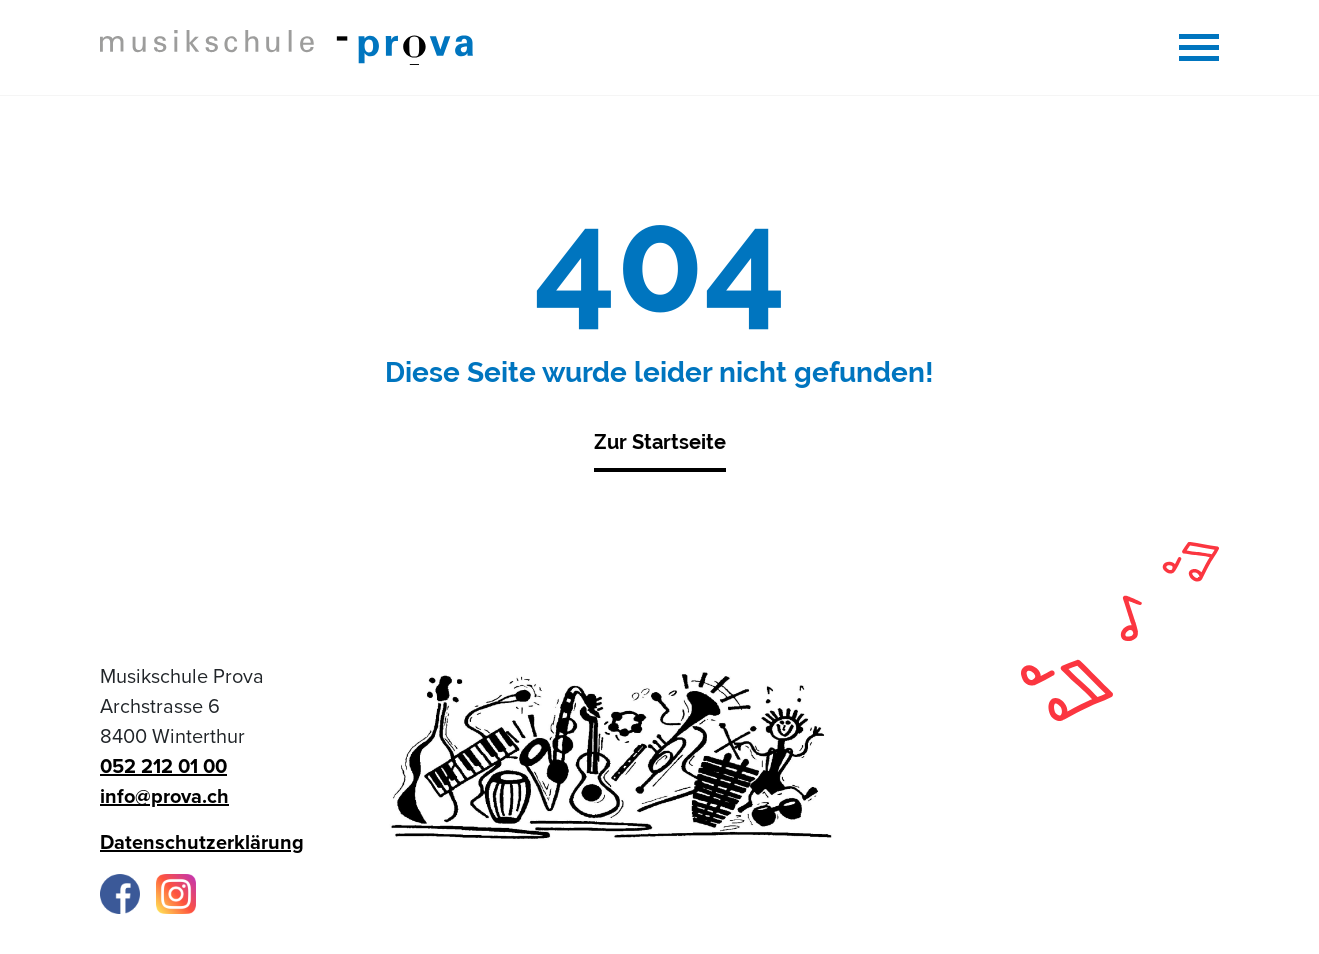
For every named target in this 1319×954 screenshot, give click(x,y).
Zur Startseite (660, 442)
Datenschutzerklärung (202, 843)
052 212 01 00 (163, 767)
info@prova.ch (164, 797)
